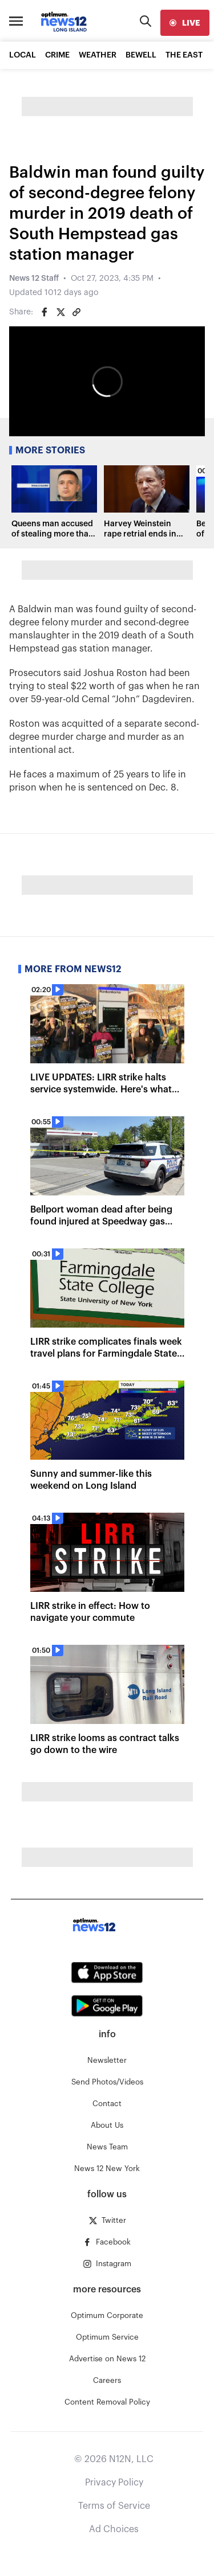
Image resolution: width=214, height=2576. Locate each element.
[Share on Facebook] (44, 312)
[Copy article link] (76, 312)
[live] (184, 23)
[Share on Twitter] (60, 312)
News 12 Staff (34, 278)
